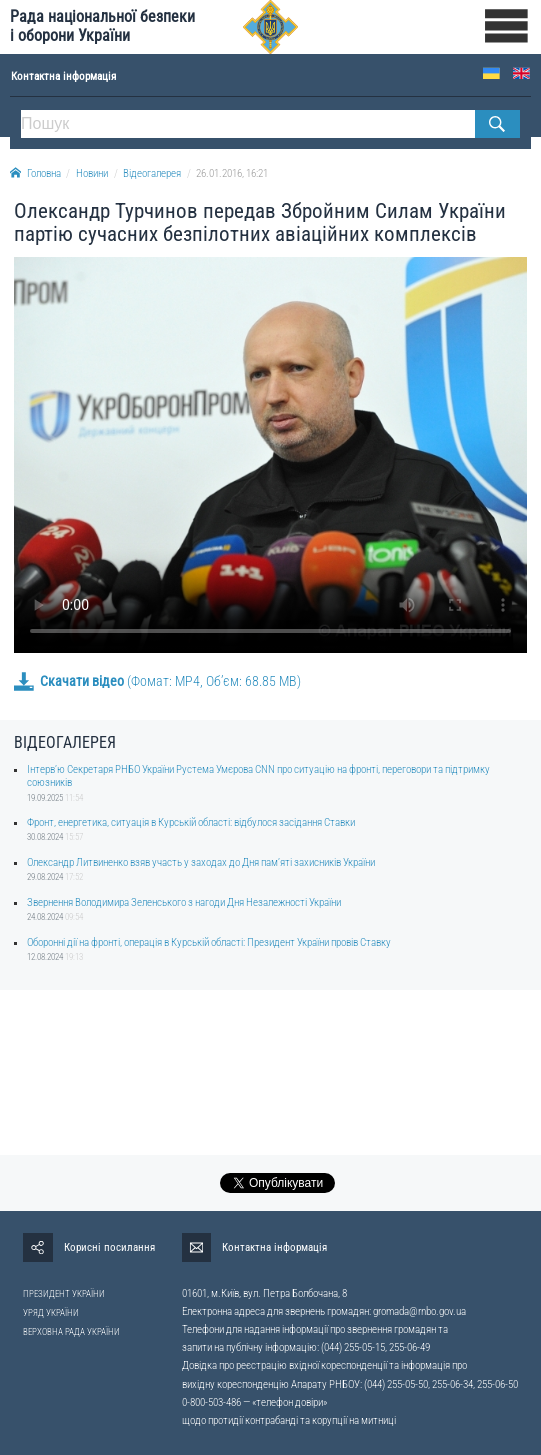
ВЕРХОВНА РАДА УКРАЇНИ (71, 1332)
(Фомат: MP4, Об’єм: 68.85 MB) (157, 681)
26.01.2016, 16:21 (232, 173)
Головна (35, 173)
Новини (92, 173)
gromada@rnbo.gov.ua (419, 1311)
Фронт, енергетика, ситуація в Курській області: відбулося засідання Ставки (191, 822)
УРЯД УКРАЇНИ (51, 1313)
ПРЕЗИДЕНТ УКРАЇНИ (64, 1294)
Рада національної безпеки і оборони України (102, 26)
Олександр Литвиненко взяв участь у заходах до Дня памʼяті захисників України (201, 862)
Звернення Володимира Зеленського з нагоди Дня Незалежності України (184, 902)
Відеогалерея (152, 173)
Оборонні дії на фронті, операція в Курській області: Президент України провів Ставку (209, 942)
